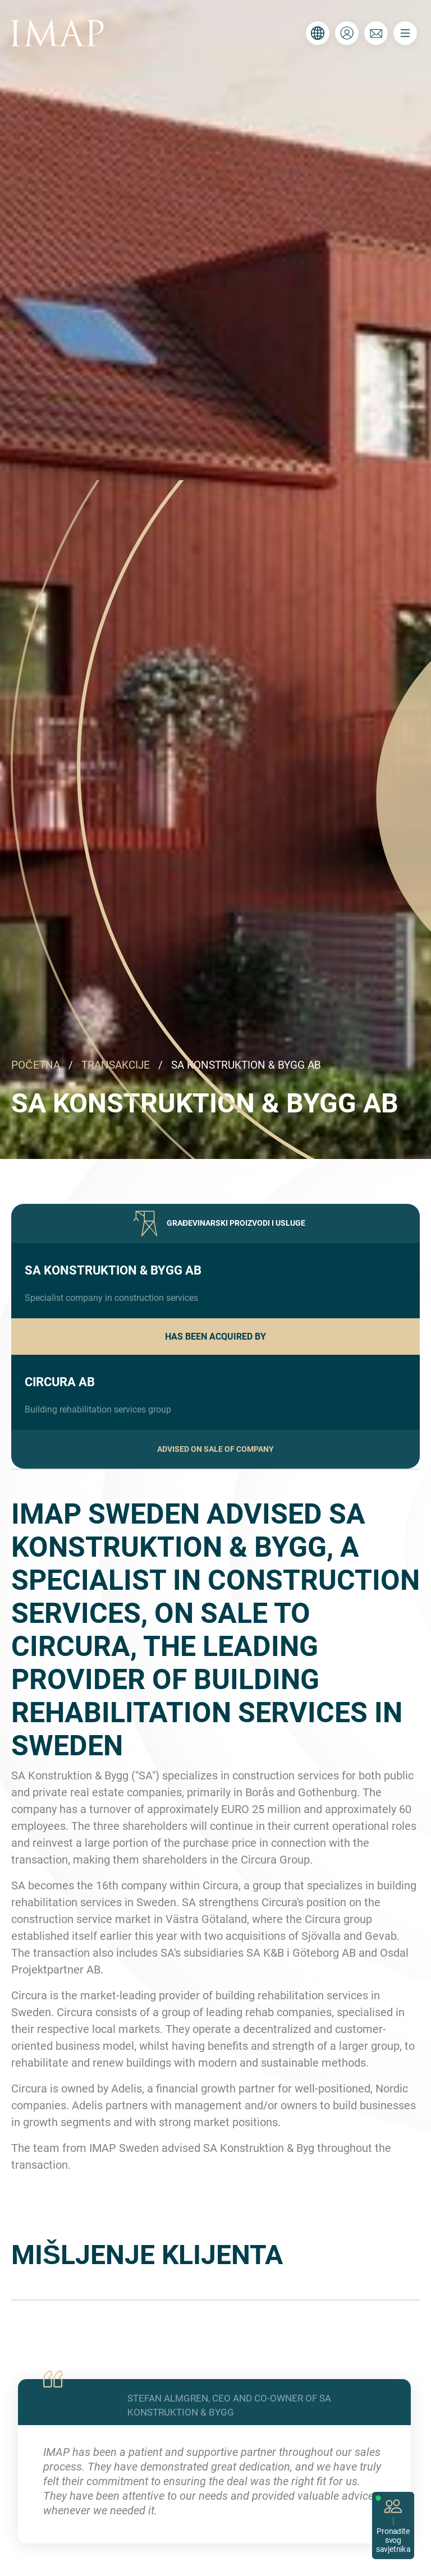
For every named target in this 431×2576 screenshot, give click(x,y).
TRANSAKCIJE (115, 1065)
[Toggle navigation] (405, 33)
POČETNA (35, 1065)
